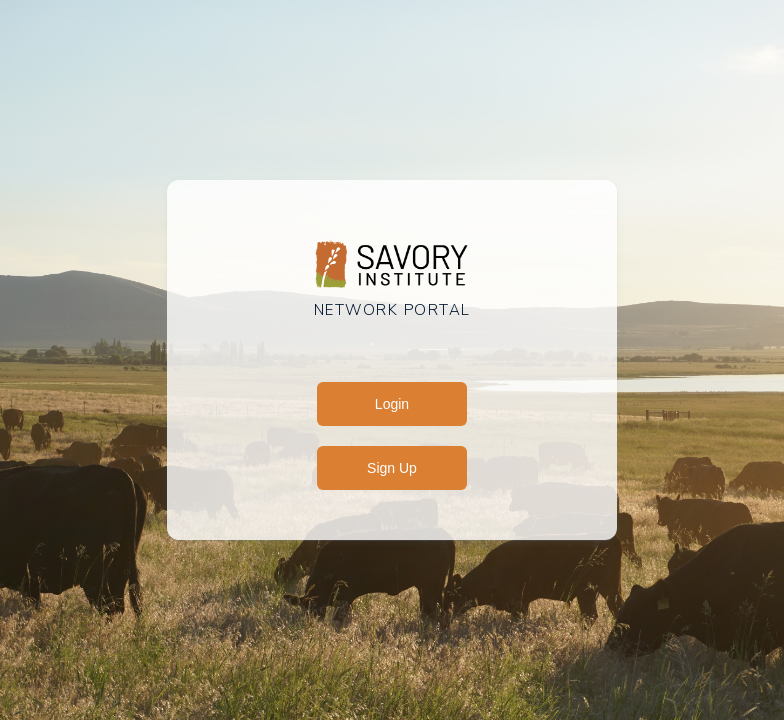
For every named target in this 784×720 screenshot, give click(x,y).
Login (392, 404)
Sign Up (392, 468)
